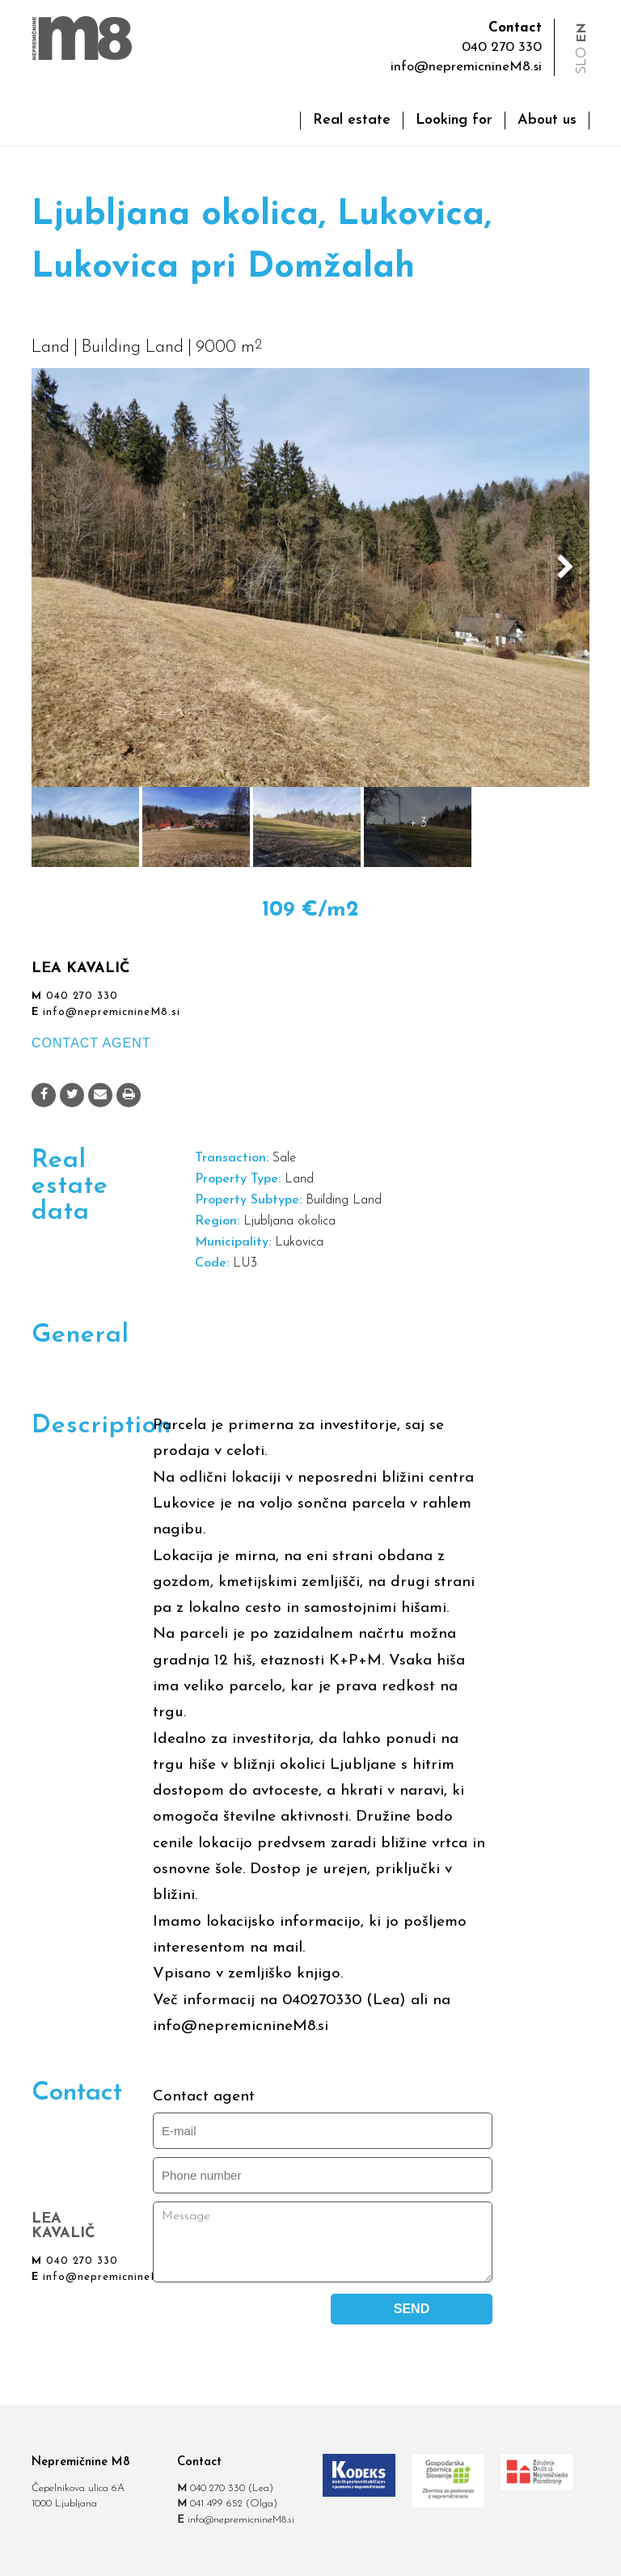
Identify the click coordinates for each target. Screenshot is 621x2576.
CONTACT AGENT (91, 1043)
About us (547, 120)
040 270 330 (82, 996)
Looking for (454, 120)
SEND (411, 2309)
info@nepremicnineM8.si (466, 67)
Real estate (352, 120)
